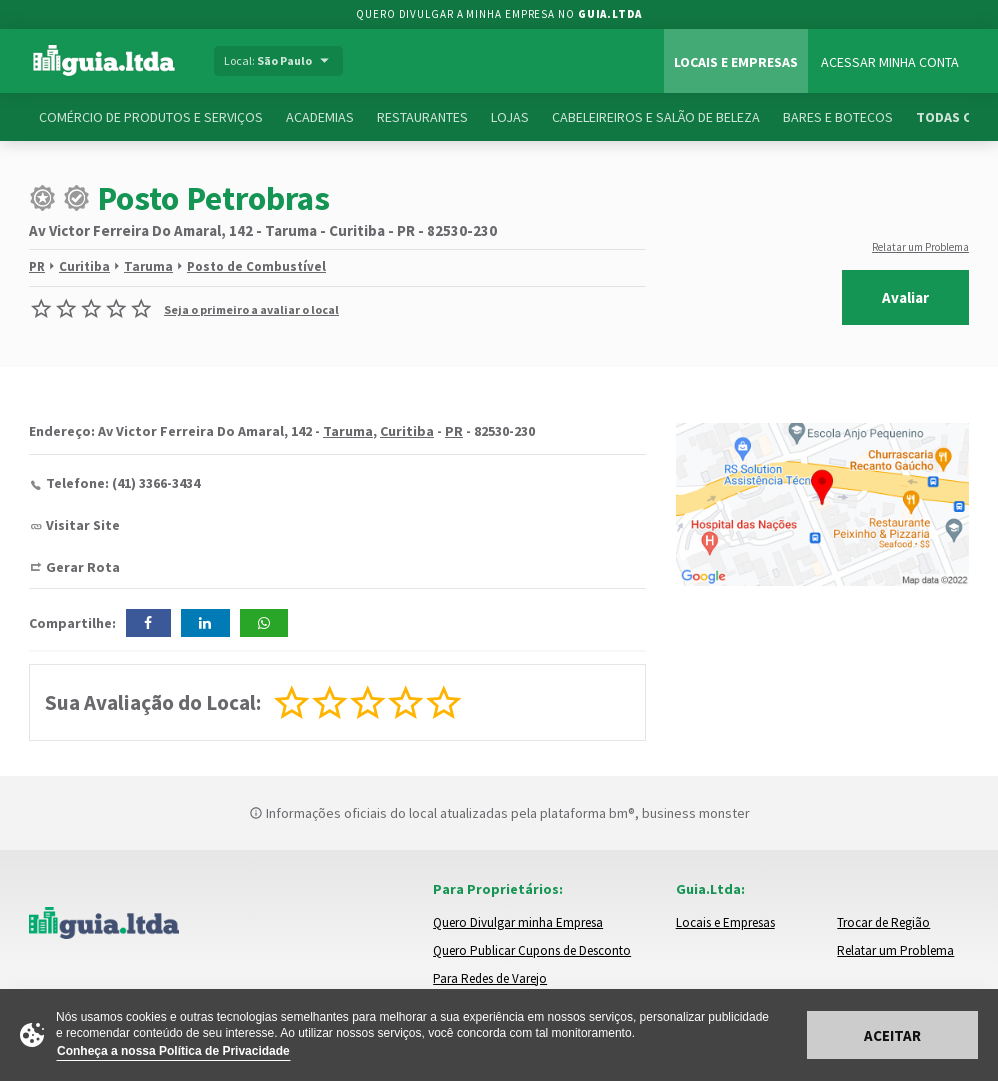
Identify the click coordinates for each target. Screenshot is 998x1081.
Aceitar (892, 1035)
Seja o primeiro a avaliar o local (251, 309)
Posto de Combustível (256, 266)
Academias (320, 117)
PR (37, 266)
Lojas (510, 117)
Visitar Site (83, 525)
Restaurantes (422, 117)
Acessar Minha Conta (890, 62)
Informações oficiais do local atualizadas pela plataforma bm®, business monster (499, 813)
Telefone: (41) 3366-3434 (123, 483)
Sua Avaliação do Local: (153, 702)
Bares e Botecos (838, 117)
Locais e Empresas (736, 62)
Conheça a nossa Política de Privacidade (173, 1051)
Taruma (148, 266)
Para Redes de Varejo (490, 978)
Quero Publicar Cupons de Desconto (532, 950)
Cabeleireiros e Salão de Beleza (656, 117)
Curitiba (84, 266)
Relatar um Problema (920, 247)
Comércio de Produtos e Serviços (151, 117)
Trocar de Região (883, 922)
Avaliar (905, 297)
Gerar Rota (83, 567)
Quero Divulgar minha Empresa (518, 922)
